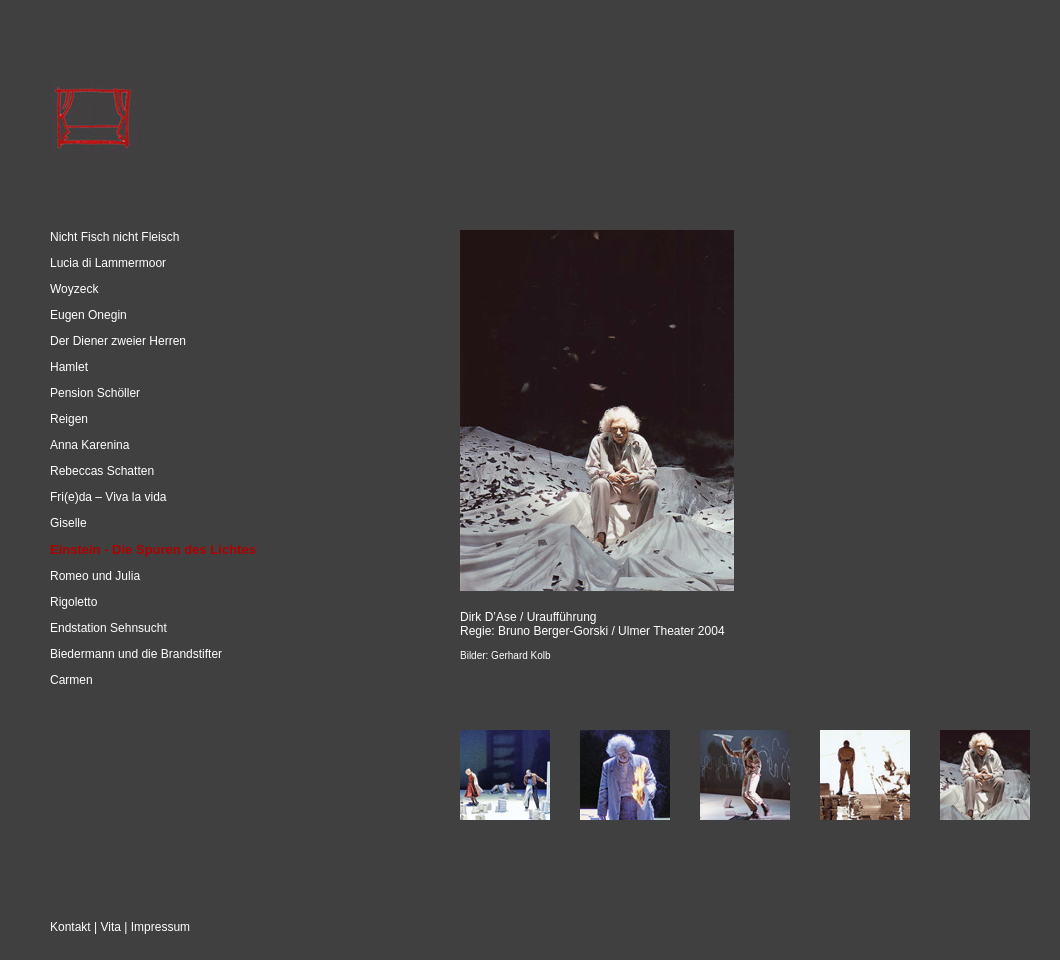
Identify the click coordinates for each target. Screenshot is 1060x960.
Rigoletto (73, 602)
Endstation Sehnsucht (108, 628)
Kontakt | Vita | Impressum (120, 927)
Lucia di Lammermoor (108, 263)
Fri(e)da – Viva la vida (108, 497)
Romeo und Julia (95, 576)
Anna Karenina (89, 445)
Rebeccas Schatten (102, 471)
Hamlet (69, 367)
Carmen (71, 680)
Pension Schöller (95, 393)
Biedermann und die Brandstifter (136, 654)
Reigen (69, 419)
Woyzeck (74, 289)
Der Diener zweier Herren (118, 341)
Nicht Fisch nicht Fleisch (114, 237)
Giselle (68, 523)
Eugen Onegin (88, 315)
